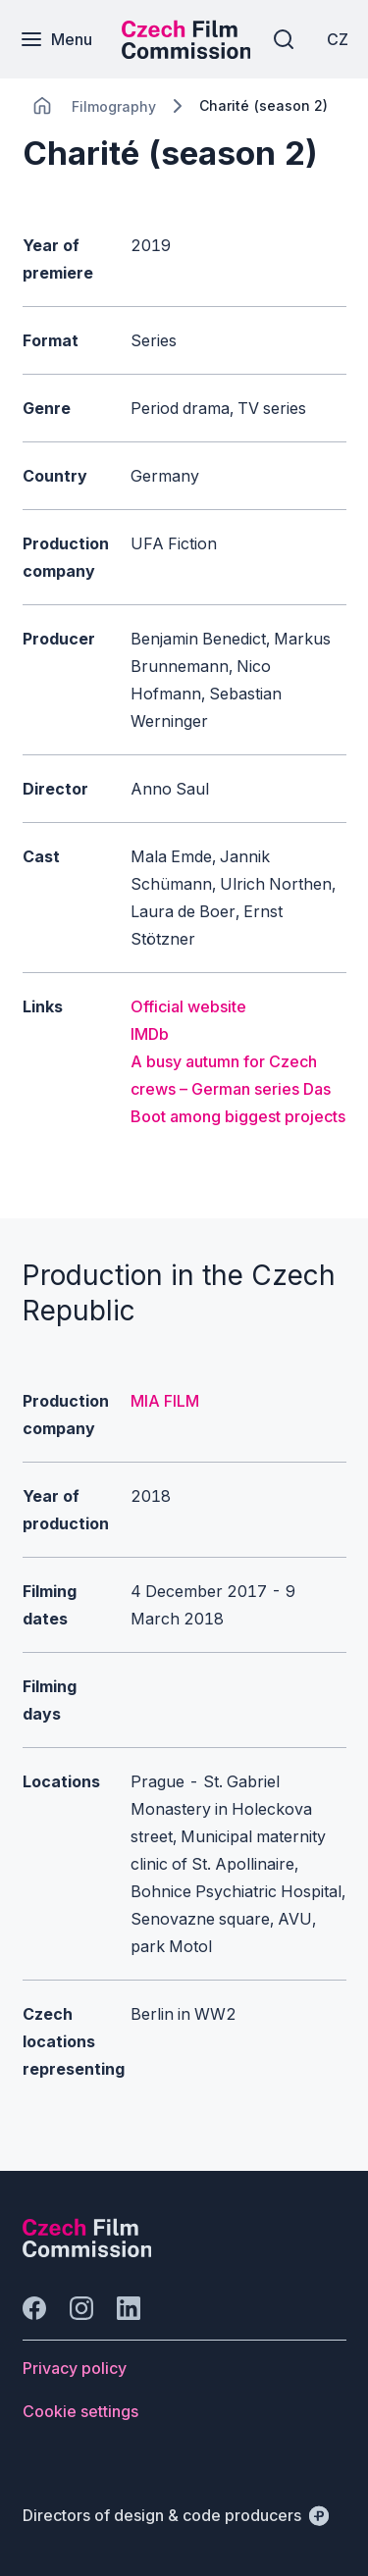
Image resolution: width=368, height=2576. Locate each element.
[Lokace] (114, 106)
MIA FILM (165, 1401)
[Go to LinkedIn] (128, 2308)
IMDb (150, 1034)
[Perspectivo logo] (87, 2251)
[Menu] (56, 39)
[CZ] (337, 39)
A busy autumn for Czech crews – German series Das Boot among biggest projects (238, 1089)
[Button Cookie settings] (80, 2411)
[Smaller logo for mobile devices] (186, 53)
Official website (188, 1006)
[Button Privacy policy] (75, 2368)
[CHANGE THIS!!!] (42, 106)
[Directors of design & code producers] (176, 2515)
